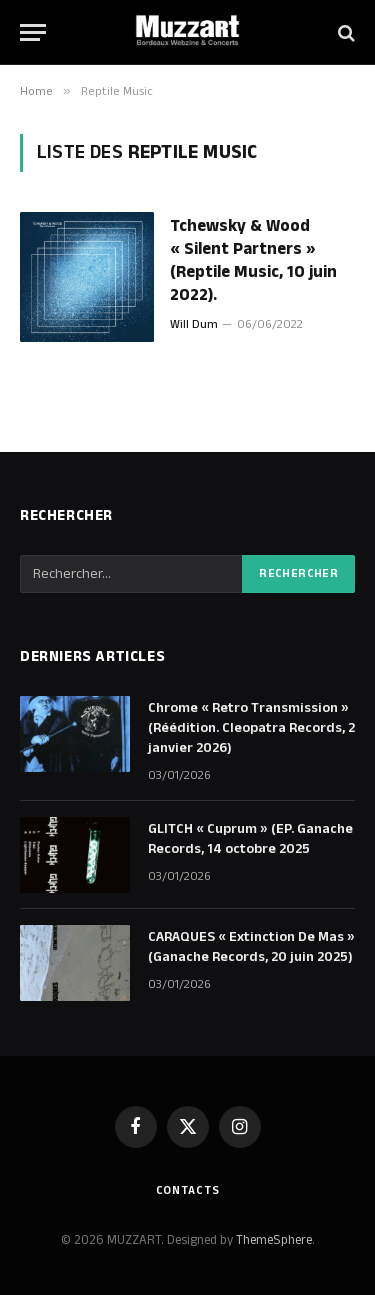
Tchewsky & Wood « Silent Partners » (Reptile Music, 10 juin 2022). (253, 260)
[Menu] (33, 32)
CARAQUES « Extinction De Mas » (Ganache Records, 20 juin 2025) (251, 947)
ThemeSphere (274, 1240)
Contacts (188, 1190)
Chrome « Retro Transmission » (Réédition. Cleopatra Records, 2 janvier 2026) (251, 728)
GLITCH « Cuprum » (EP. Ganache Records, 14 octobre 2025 (250, 839)
